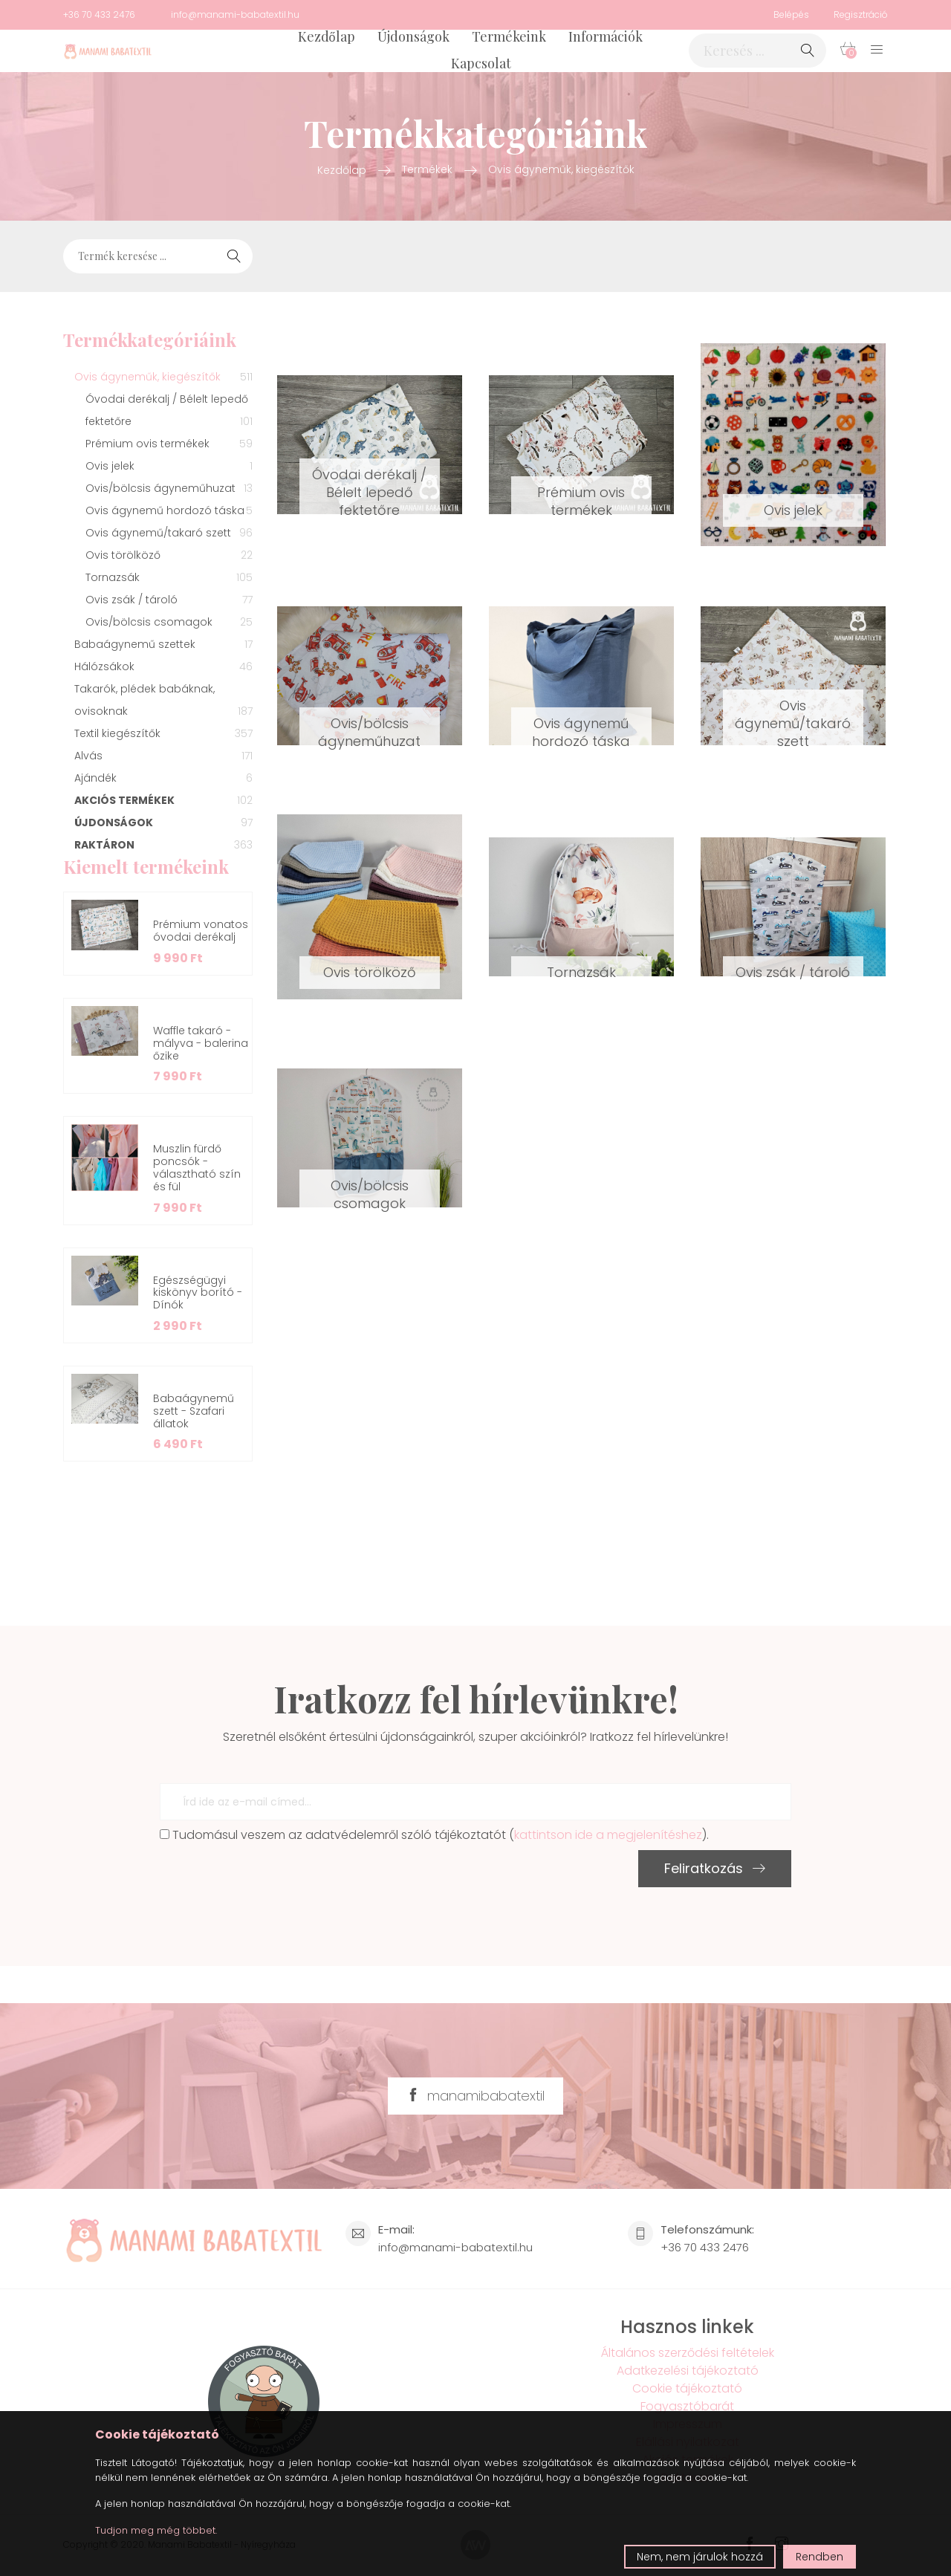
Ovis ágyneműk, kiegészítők (561, 169)
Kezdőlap (326, 36)
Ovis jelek (793, 510)
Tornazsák (581, 972)
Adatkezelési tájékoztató (688, 2370)
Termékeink (509, 36)
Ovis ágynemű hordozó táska (581, 732)
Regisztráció (861, 14)
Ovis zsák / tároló (793, 972)
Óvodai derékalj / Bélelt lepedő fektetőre (369, 492)
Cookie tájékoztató (687, 2388)
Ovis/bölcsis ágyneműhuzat (369, 732)
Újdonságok (413, 36)
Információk (605, 36)
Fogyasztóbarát (687, 2406)
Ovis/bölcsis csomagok (370, 1194)
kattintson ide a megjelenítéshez (608, 1834)
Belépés (791, 14)
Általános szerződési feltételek (687, 2352)
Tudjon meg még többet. (156, 2530)
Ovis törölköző (369, 972)
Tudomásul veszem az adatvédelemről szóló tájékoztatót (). (434, 1834)
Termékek (427, 169)
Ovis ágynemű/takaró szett (793, 723)
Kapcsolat (481, 63)
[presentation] (273, 1879)
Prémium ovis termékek (581, 501)
